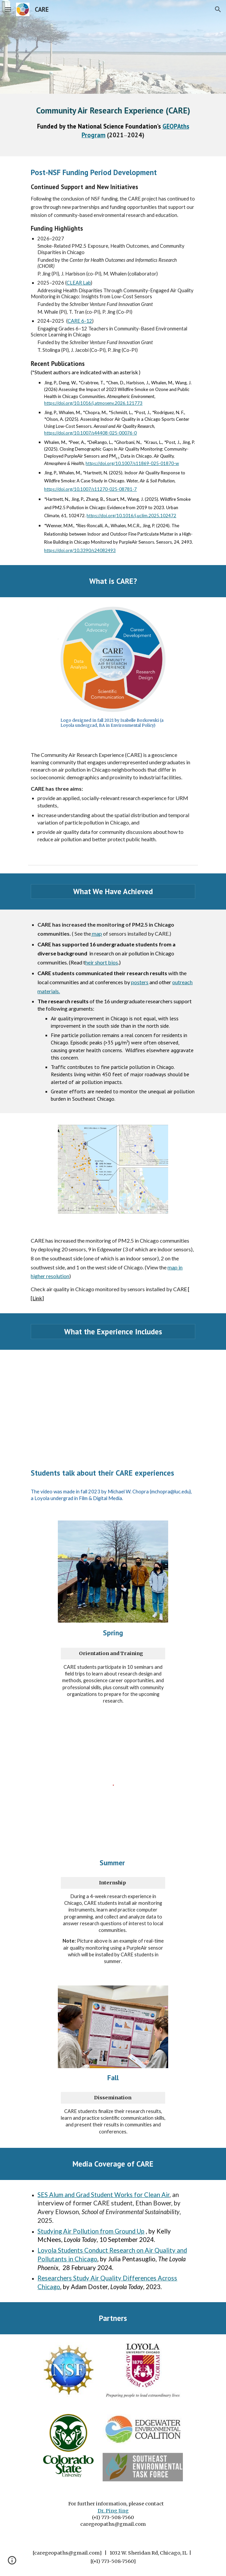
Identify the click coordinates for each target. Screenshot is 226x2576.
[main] (113, 125)
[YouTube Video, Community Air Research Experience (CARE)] (113, 1403)
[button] (8, 9)
